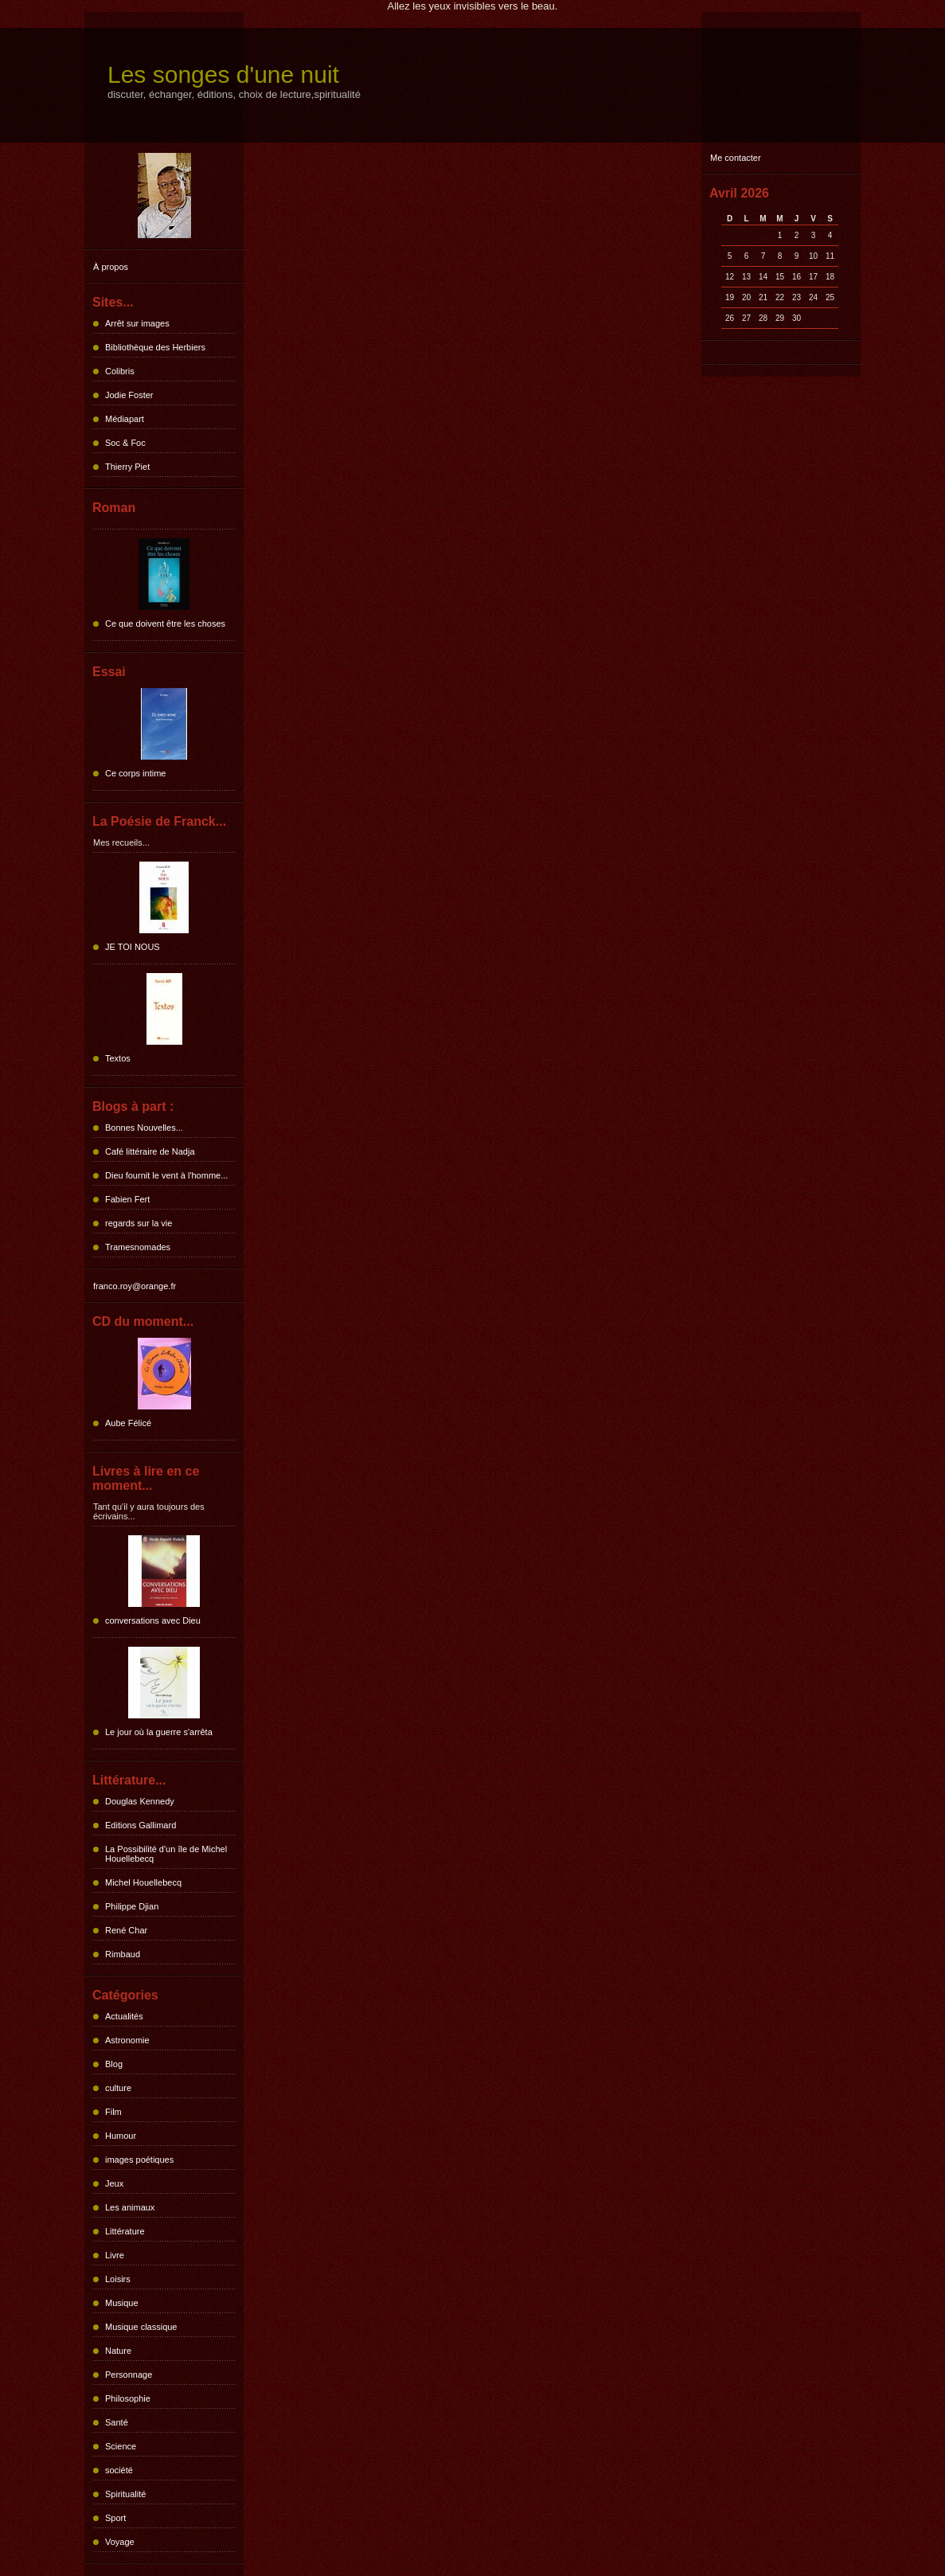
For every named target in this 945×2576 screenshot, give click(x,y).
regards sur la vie (138, 1223)
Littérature (125, 2231)
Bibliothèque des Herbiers (155, 347)
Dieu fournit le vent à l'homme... (166, 1175)
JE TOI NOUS (132, 947)
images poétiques (139, 2159)
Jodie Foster (129, 395)
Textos (118, 1058)
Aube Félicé (128, 1423)
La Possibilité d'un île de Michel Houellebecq (166, 1853)
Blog (114, 2064)
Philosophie (127, 2398)
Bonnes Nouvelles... (144, 1127)
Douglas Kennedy (139, 1801)
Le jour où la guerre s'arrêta (159, 1732)
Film (113, 2112)
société (119, 2470)
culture (118, 2088)
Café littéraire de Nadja (150, 1151)
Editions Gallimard (140, 1825)
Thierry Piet (127, 466)
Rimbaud (122, 1954)
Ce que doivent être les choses (165, 623)
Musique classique (141, 2327)
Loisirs (118, 2279)
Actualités (124, 2016)
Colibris (120, 371)
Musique (122, 2303)
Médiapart (124, 419)
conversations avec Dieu (153, 1620)
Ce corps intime (135, 773)
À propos (110, 267)
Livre (114, 2255)
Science (120, 2446)
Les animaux (129, 2207)
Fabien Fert (127, 1199)
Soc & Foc (125, 443)
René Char (126, 1930)
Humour (120, 2135)
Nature (118, 2350)
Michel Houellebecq (143, 1882)
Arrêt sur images (137, 323)
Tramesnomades (137, 1247)
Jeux (114, 2183)
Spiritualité (125, 2494)
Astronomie (127, 2040)
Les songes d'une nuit (223, 74)
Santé (116, 2422)
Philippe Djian (131, 1906)
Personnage (128, 2374)
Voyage (120, 2542)
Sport (115, 2518)
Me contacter (735, 157)
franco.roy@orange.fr (134, 1286)
